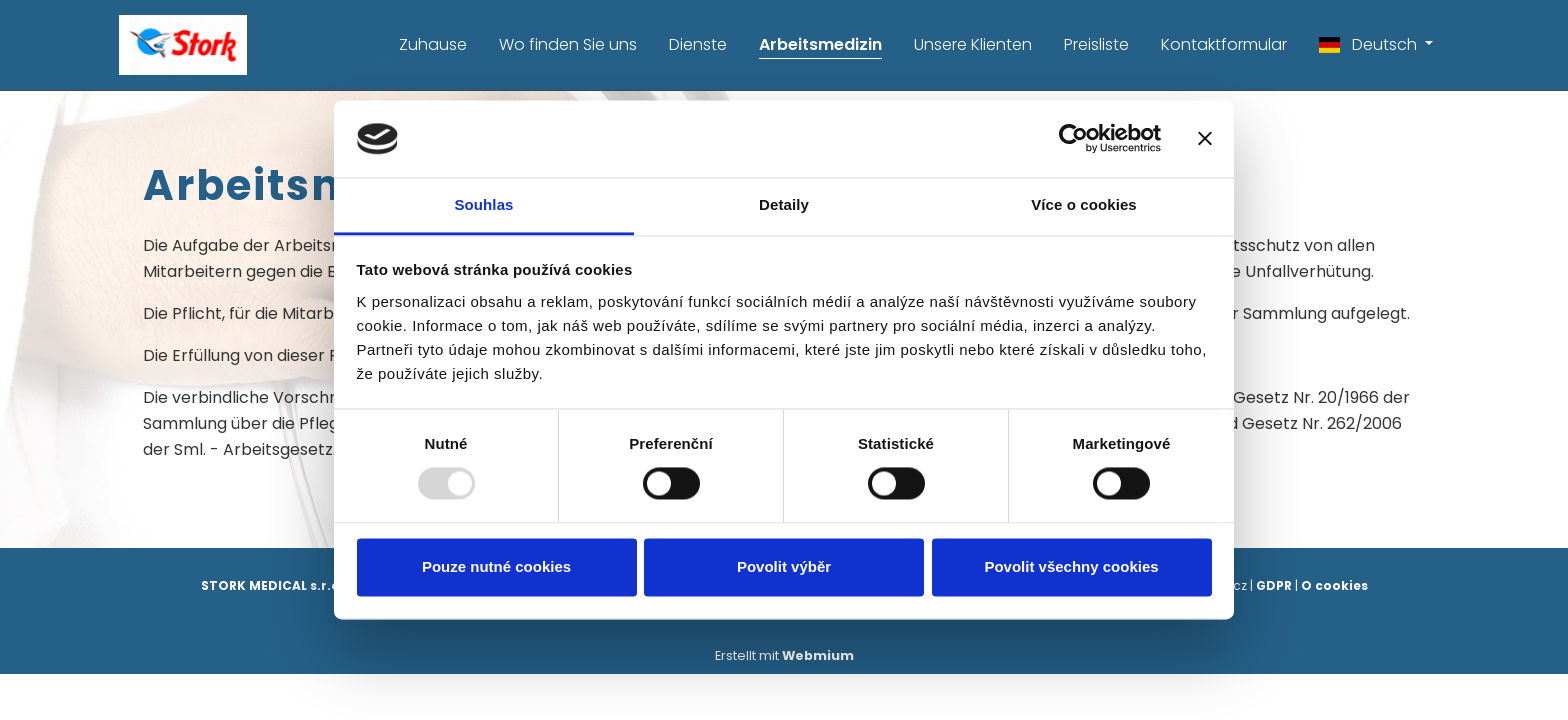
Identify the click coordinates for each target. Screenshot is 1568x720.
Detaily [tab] (784, 204)
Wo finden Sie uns (568, 44)
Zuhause (433, 44)
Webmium (818, 655)
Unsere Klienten (973, 44)
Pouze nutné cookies (496, 566)
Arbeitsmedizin (820, 44)
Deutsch (1370, 44)
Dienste (698, 44)
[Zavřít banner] (1205, 139)
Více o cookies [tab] (1084, 204)
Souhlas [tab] (483, 204)
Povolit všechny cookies (1071, 566)
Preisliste (1096, 44)
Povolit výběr (784, 566)
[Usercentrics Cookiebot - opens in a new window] (1073, 139)
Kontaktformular (1224, 44)
